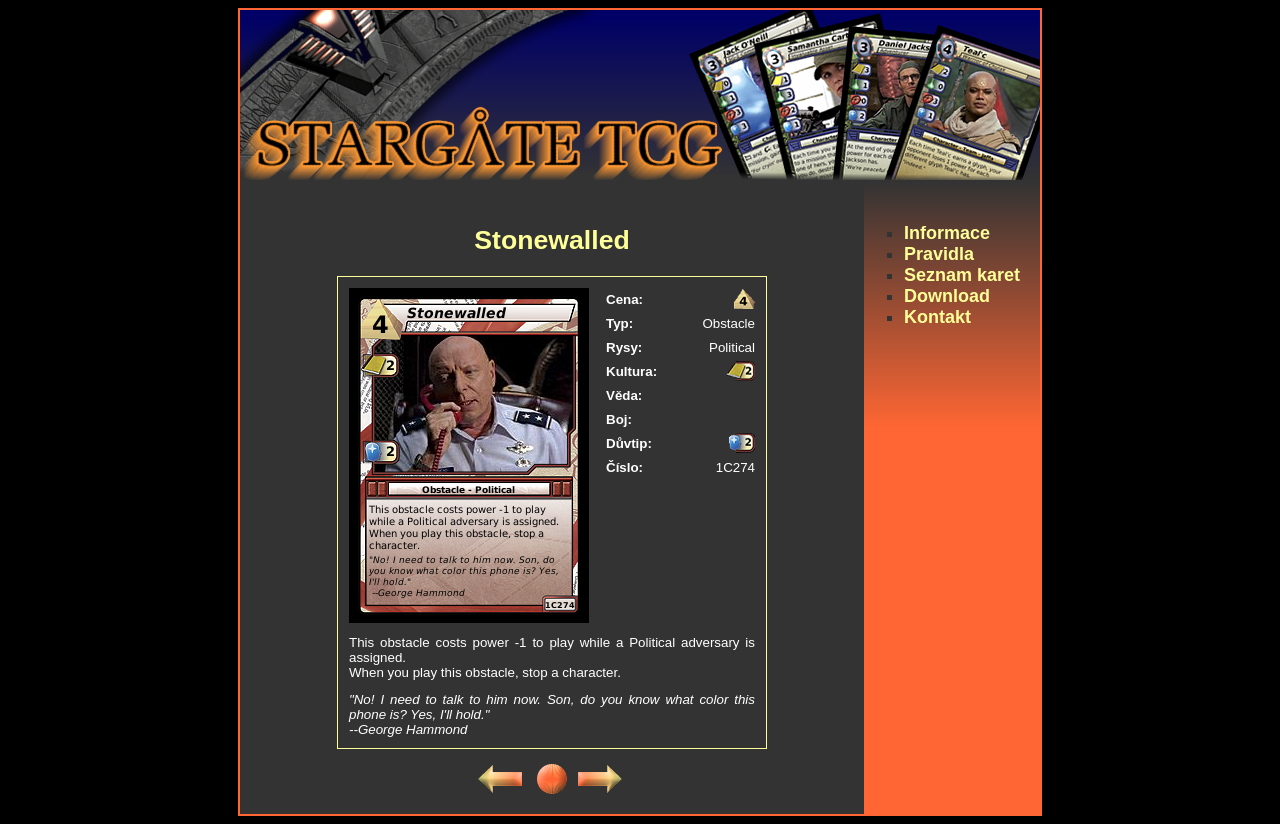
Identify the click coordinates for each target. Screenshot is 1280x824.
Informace (947, 233)
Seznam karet (962, 275)
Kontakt (937, 317)
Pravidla (939, 254)
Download (947, 296)
